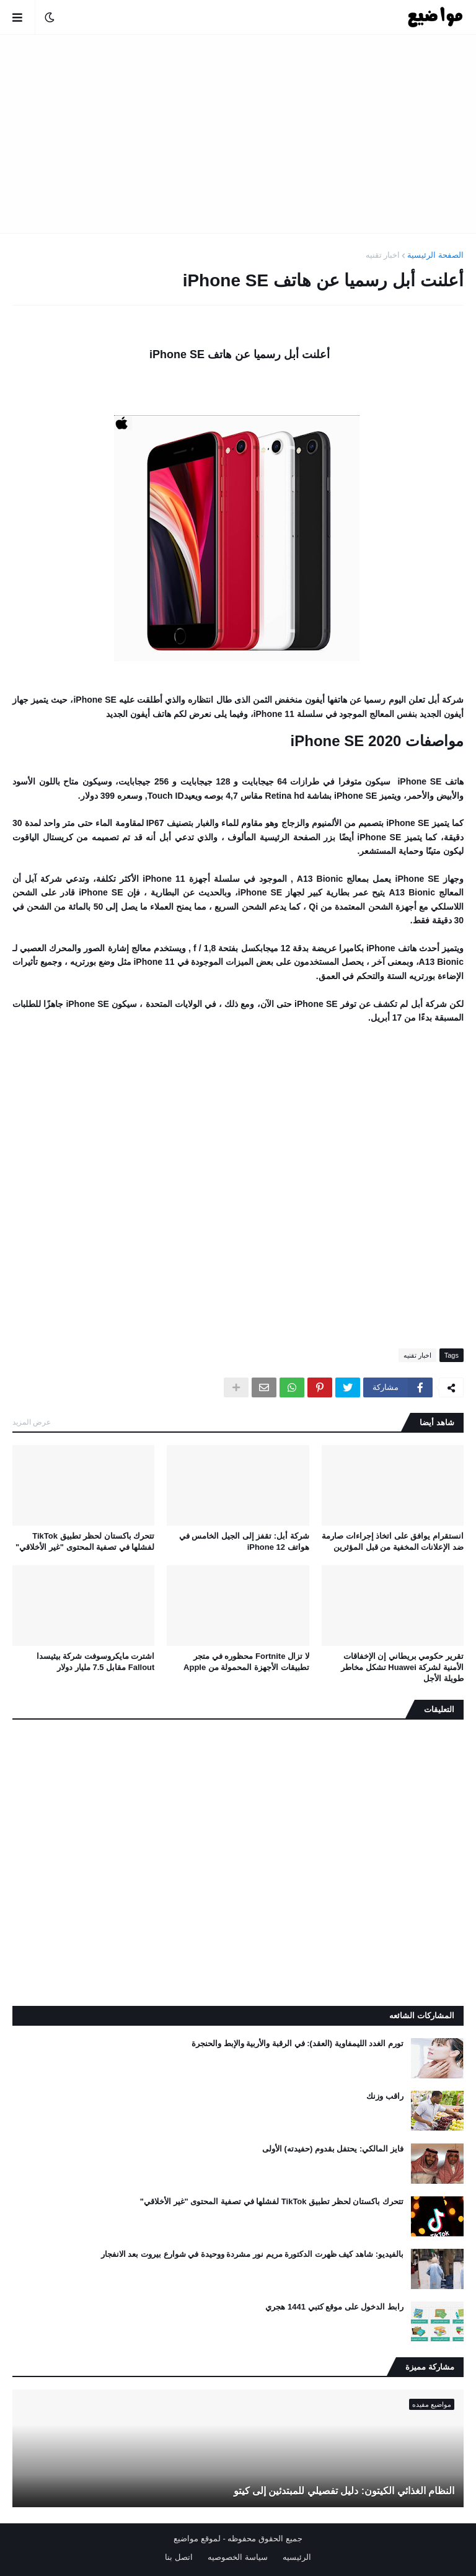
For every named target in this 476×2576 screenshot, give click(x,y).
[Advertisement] (238, 134)
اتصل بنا (179, 2557)
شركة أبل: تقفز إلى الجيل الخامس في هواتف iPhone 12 (244, 1541)
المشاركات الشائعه (421, 2015)
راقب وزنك (384, 2096)
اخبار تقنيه (383, 255)
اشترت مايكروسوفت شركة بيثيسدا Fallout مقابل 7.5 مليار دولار (96, 1661)
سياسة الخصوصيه (238, 2557)
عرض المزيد (31, 1422)
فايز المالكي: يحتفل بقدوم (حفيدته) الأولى (332, 2148)
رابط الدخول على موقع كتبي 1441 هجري (334, 2306)
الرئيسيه (297, 2557)
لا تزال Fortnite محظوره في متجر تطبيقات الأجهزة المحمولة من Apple (246, 1661)
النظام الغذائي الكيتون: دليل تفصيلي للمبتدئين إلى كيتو (344, 2491)
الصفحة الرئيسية (435, 255)
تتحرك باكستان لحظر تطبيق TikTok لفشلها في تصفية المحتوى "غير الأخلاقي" (84, 1541)
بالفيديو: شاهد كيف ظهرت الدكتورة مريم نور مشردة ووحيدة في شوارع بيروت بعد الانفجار (252, 2254)
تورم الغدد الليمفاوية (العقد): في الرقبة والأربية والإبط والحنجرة (297, 2043)
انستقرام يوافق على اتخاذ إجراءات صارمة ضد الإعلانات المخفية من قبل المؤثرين (393, 1541)
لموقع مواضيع (197, 2538)
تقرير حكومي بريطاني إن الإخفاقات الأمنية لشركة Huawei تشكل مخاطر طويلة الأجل (402, 1667)
